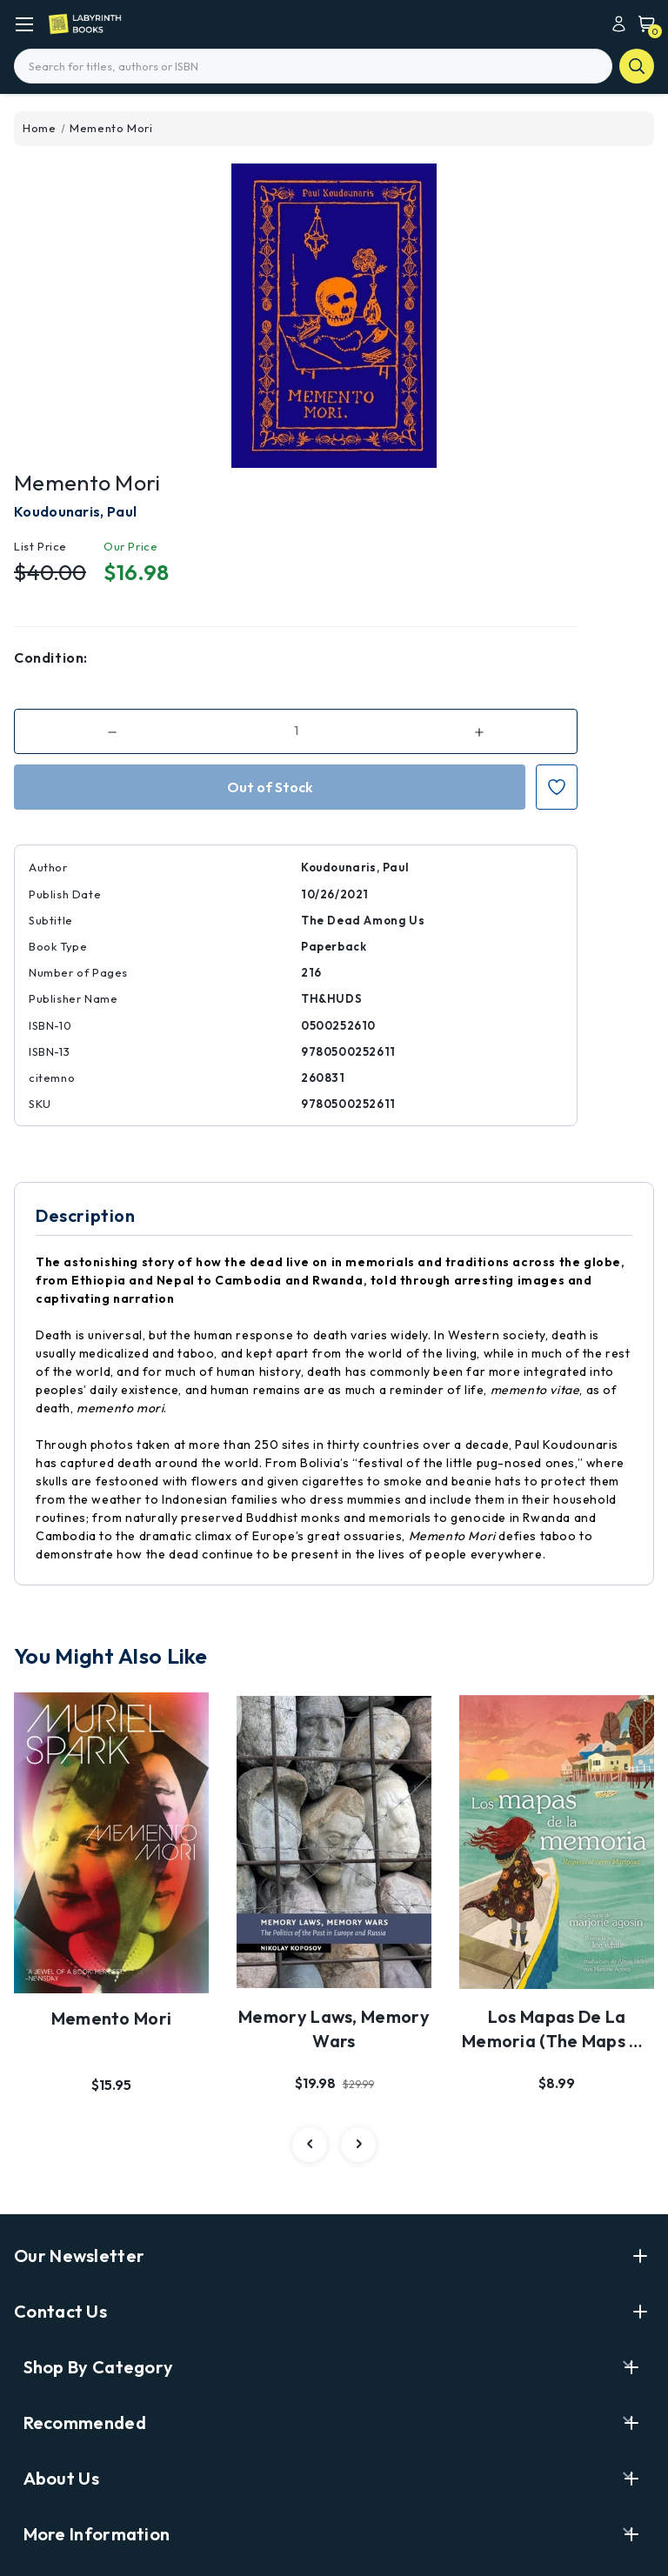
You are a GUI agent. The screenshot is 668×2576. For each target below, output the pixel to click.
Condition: (51, 657)
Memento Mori (111, 2018)
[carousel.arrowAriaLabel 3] (309, 2144)
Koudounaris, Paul (75, 511)
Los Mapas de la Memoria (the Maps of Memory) (556, 2029)
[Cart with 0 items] (642, 23)
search (637, 66)
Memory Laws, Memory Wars (334, 2028)
